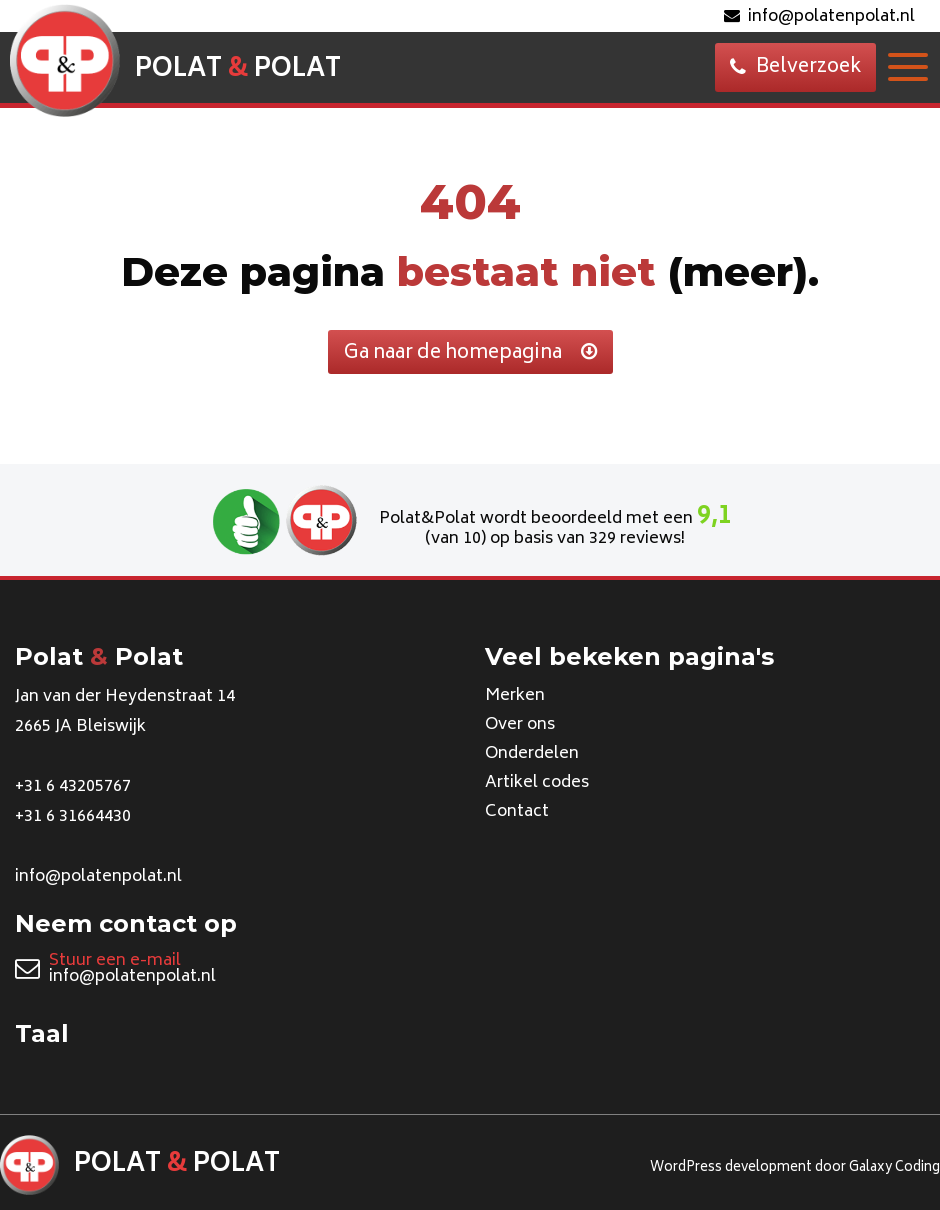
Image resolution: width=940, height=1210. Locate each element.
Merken (515, 696)
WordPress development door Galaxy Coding (795, 1168)
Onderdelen (532, 754)
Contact (517, 812)
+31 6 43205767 (73, 787)
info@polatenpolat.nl (819, 17)
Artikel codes (537, 783)
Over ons (520, 725)
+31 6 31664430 (73, 817)
